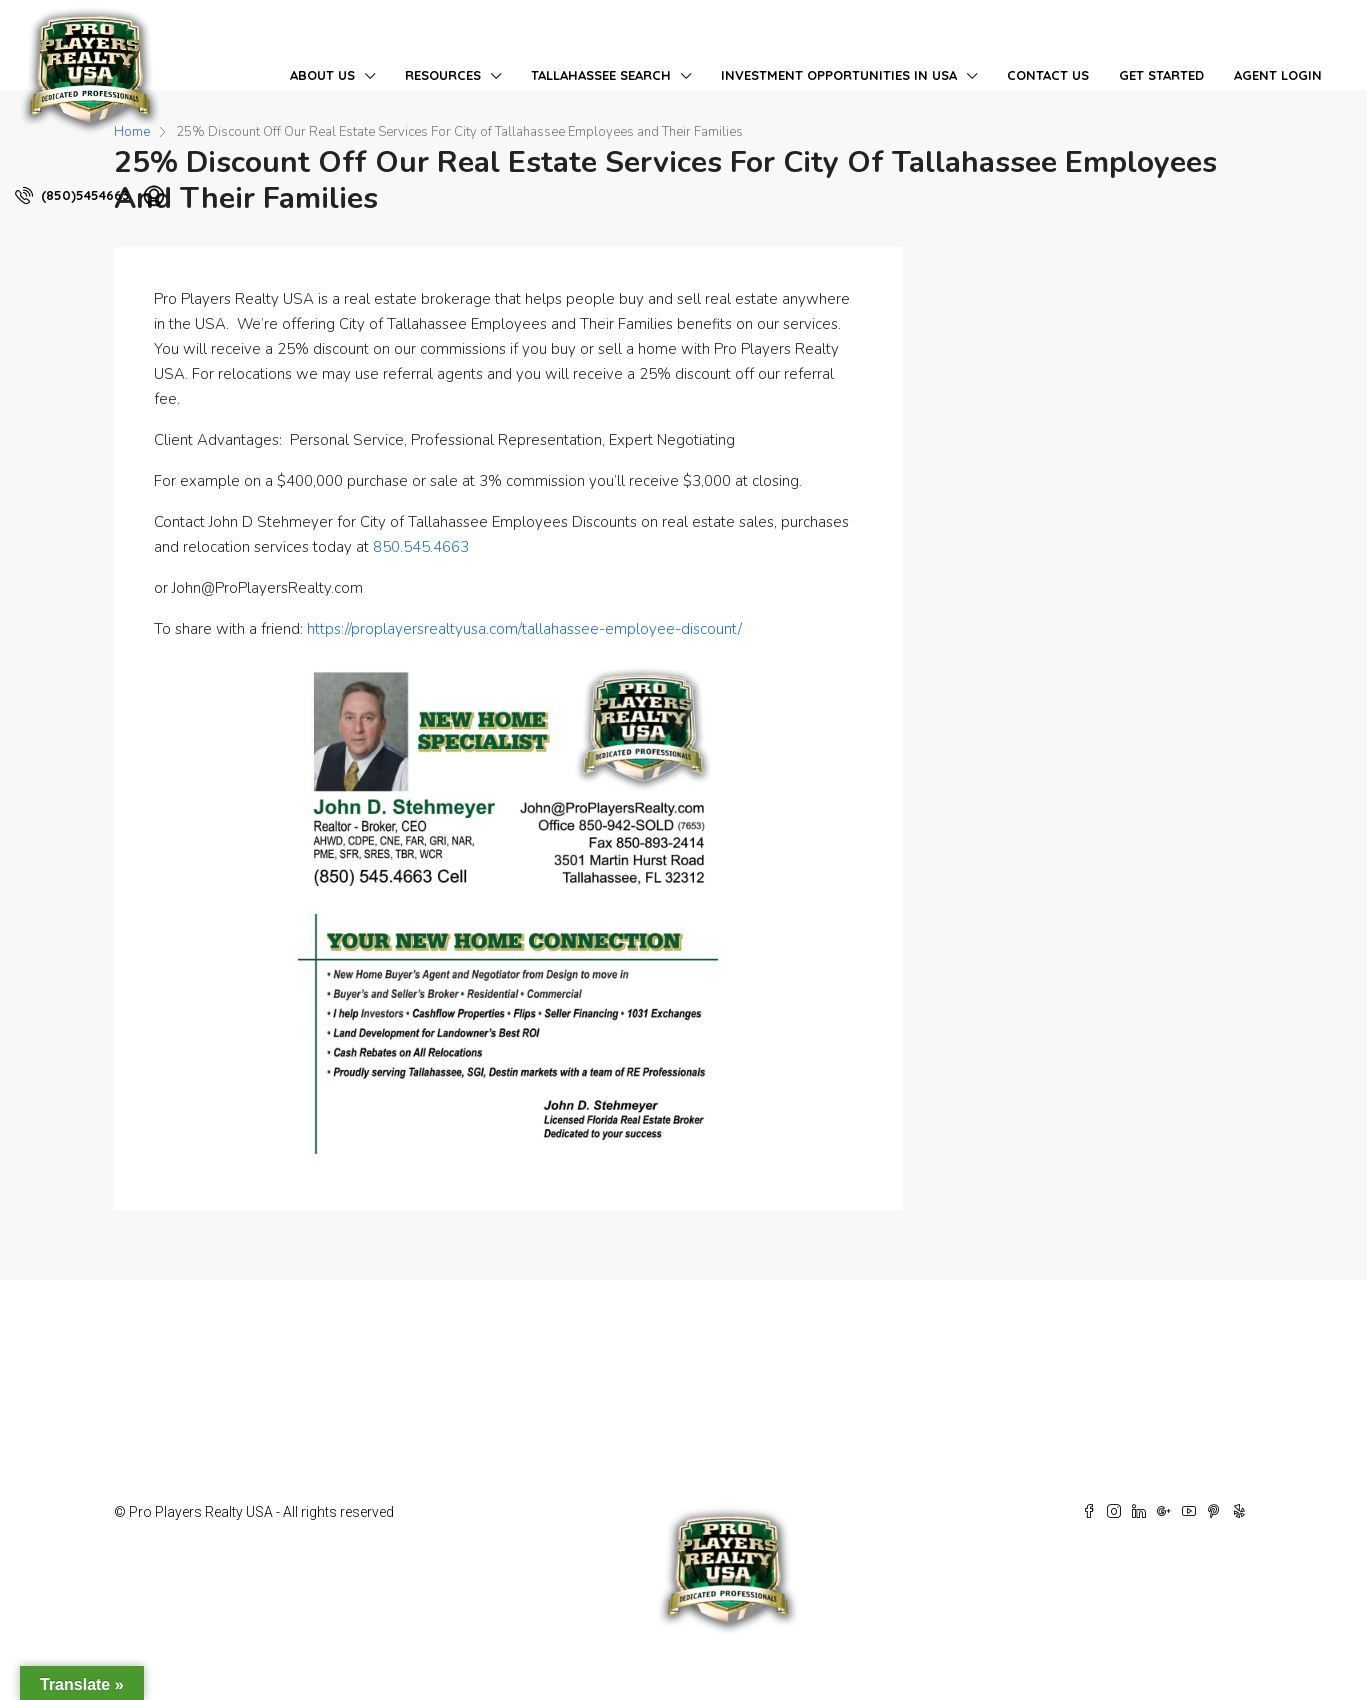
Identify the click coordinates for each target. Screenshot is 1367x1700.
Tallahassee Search (601, 75)
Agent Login (1278, 75)
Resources (443, 75)
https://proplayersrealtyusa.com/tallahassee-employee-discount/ (524, 629)
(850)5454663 (72, 195)
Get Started (1161, 75)
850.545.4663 (421, 547)
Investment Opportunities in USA (839, 75)
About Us (322, 75)
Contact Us (1048, 75)
